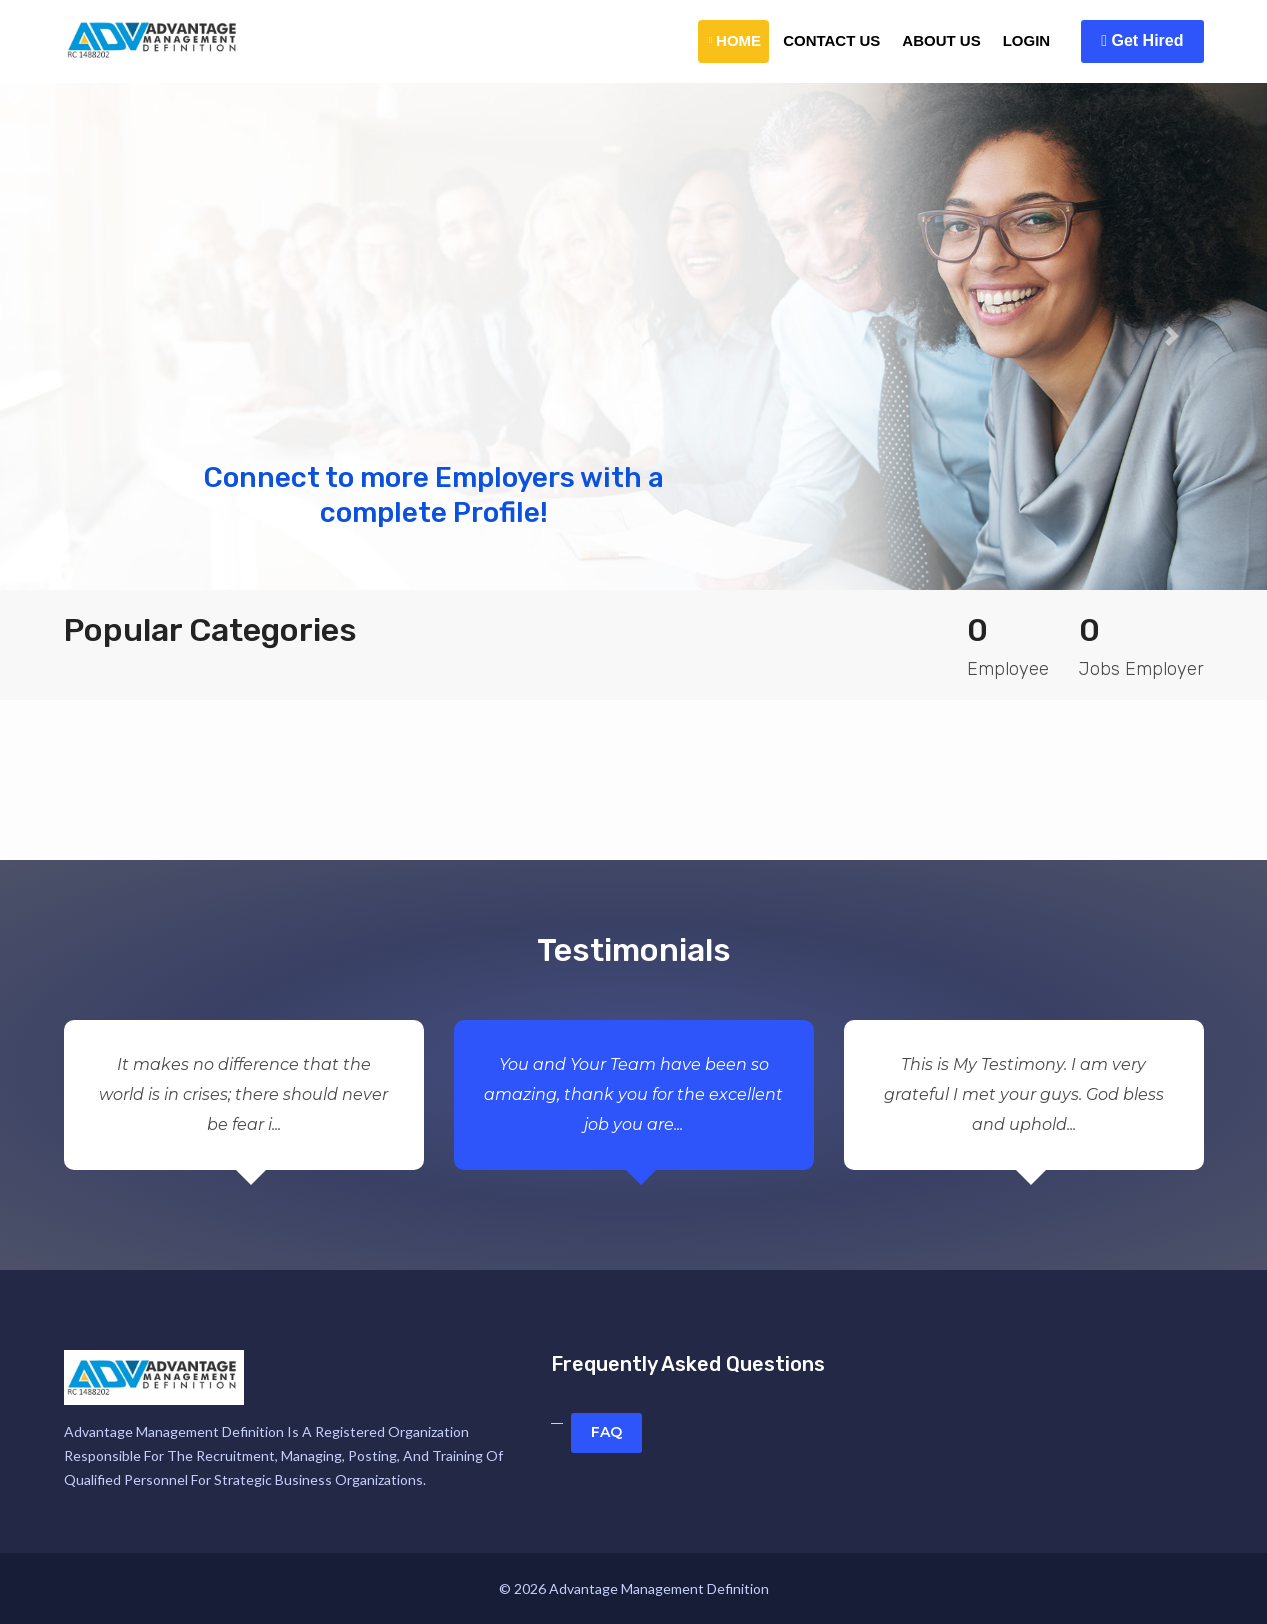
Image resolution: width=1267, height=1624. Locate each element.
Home (735, 40)
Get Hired (1142, 40)
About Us (941, 40)
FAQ (606, 1432)
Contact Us (831, 40)
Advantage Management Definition (659, 1588)
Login (1027, 40)
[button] (95, 336)
